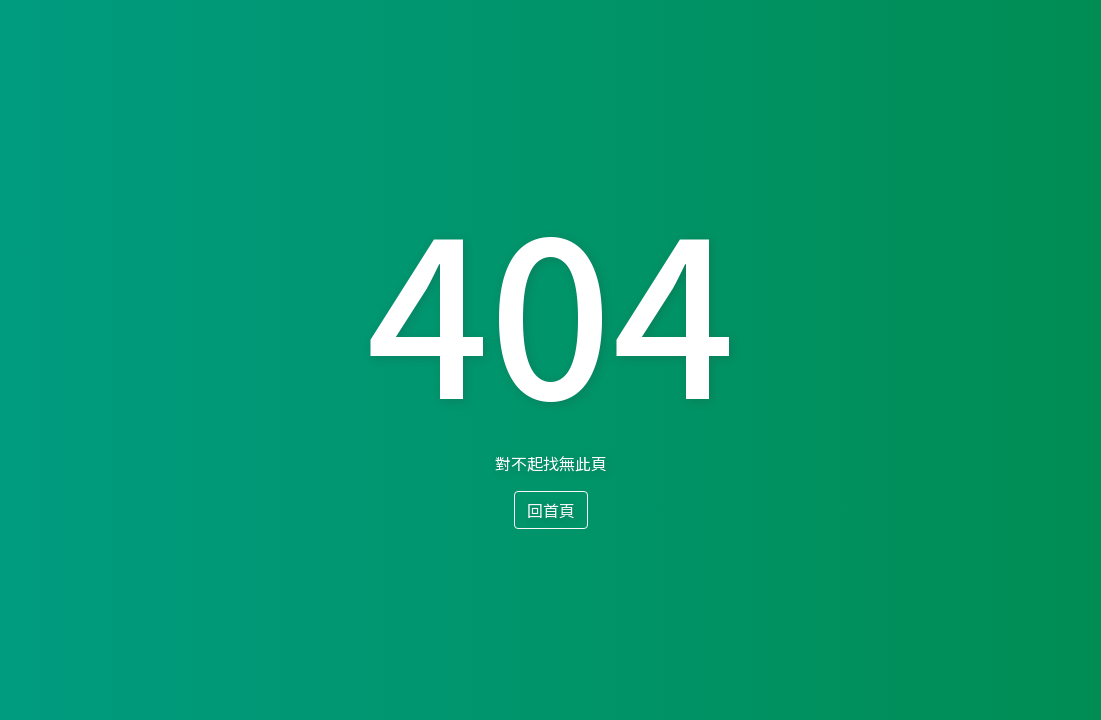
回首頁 (551, 510)
